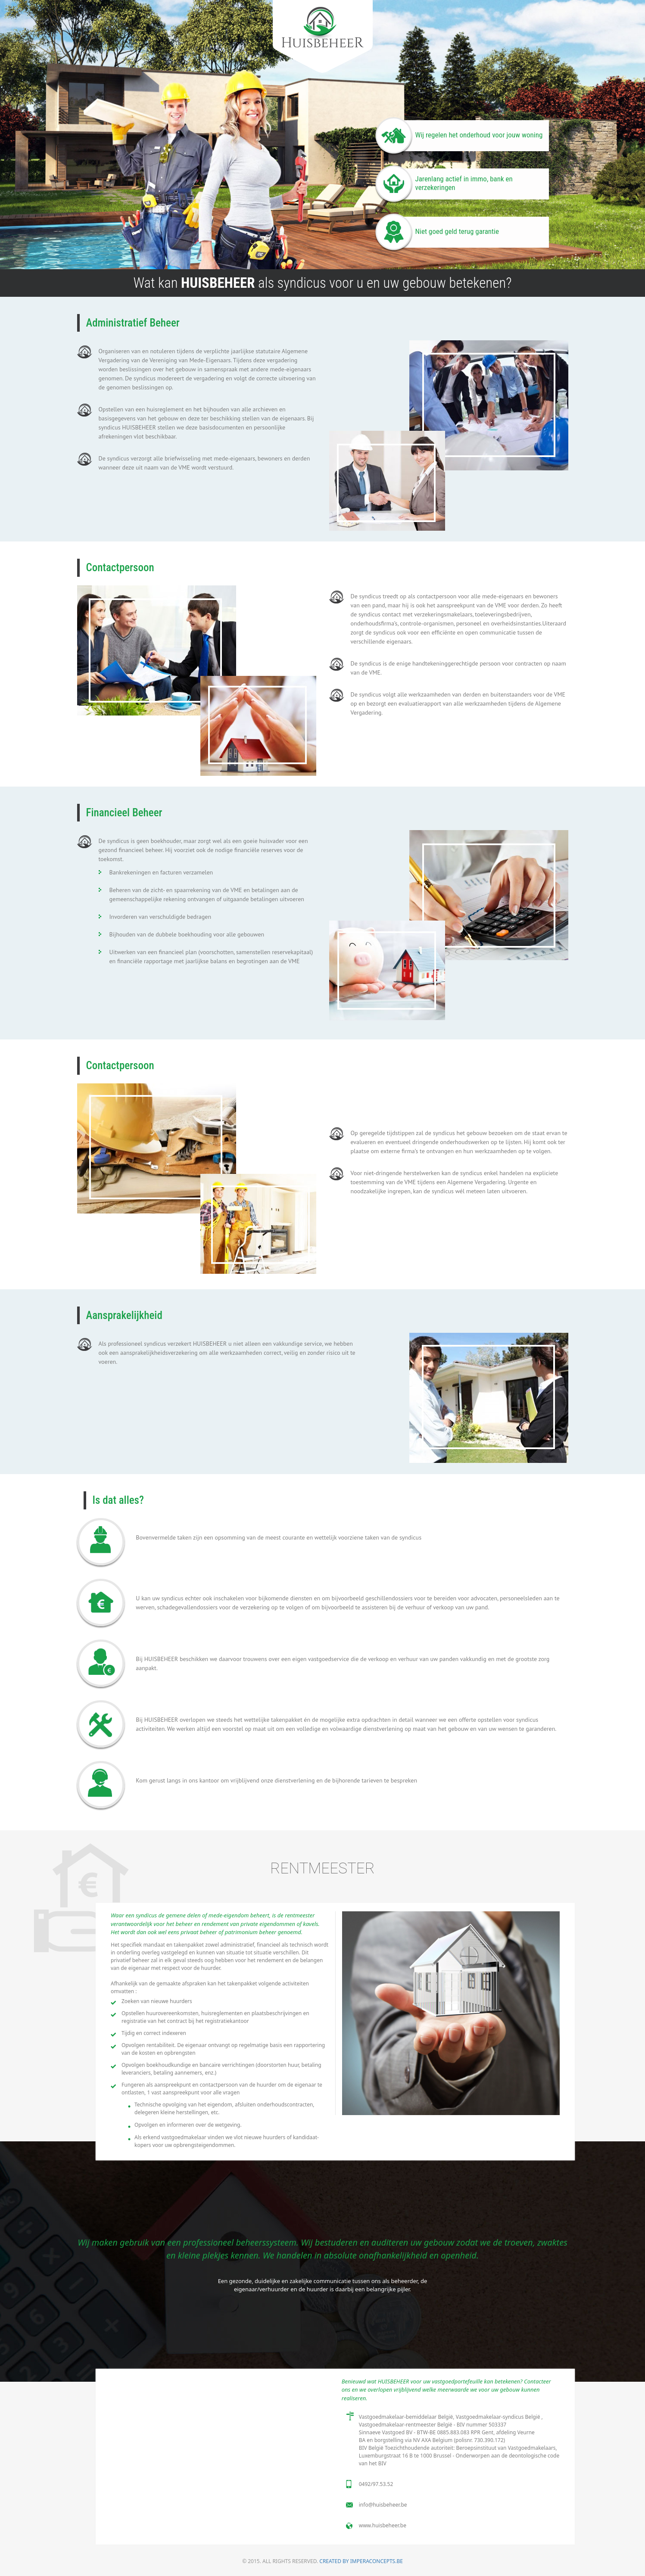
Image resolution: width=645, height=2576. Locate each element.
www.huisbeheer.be (382, 2525)
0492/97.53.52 (376, 2484)
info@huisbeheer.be (383, 2504)
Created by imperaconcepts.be (361, 2561)
